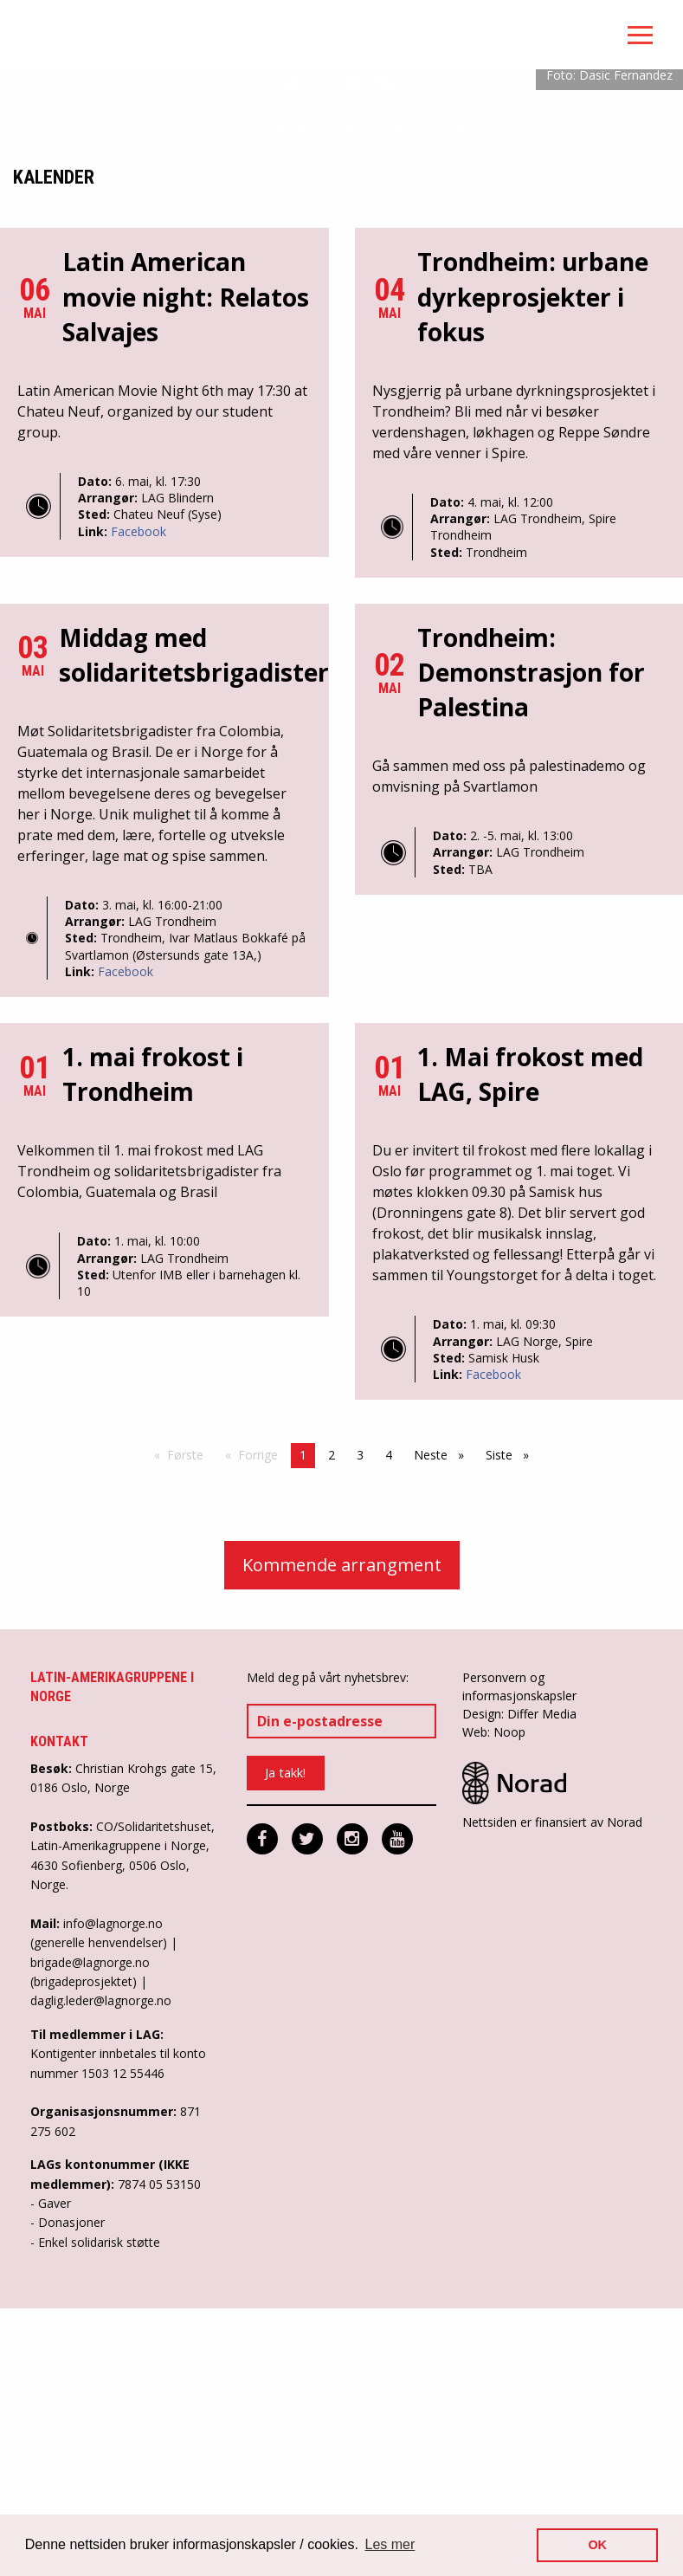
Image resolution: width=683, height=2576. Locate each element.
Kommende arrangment (341, 1837)
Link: (94, 804)
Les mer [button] (390, 2544)
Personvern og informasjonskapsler (519, 1959)
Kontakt (59, 2015)
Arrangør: (109, 771)
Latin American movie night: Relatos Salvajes (185, 570)
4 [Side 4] (388, 1728)
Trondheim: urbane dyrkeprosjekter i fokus (532, 570)
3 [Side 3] (360, 1728)
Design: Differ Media (519, 1986)
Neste (443, 1728)
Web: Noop (493, 2005)
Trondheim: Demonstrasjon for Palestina (531, 945)
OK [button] (597, 2545)
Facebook (138, 804)
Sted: (95, 788)
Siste (512, 1728)
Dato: (96, 755)
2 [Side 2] (331, 1728)
